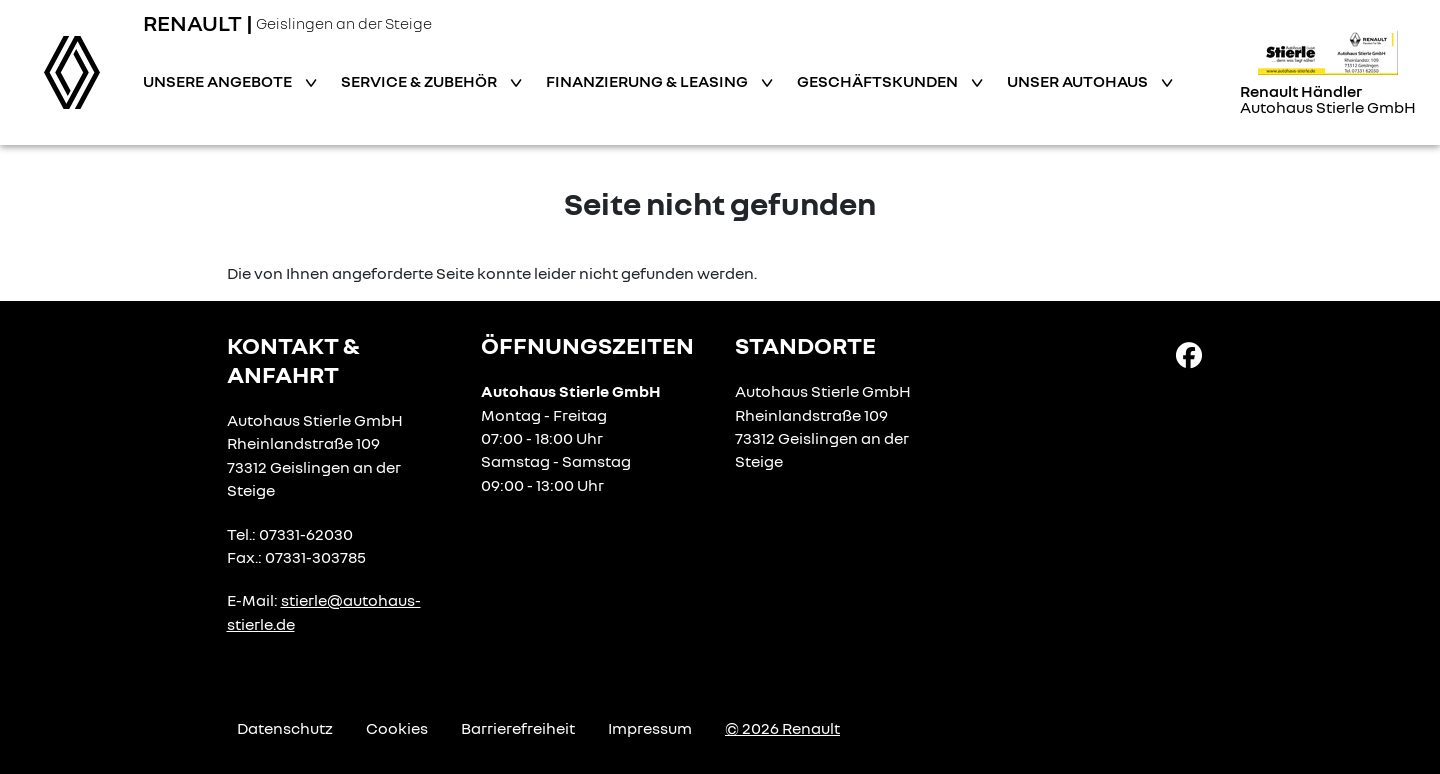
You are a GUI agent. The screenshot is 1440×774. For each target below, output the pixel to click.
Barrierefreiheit (518, 728)
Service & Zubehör (420, 81)
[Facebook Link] (1189, 354)
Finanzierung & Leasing (648, 81)
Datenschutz (285, 728)
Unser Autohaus (1079, 81)
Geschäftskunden (879, 81)
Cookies (397, 728)
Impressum (650, 728)
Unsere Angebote (219, 81)
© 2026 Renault (782, 728)
